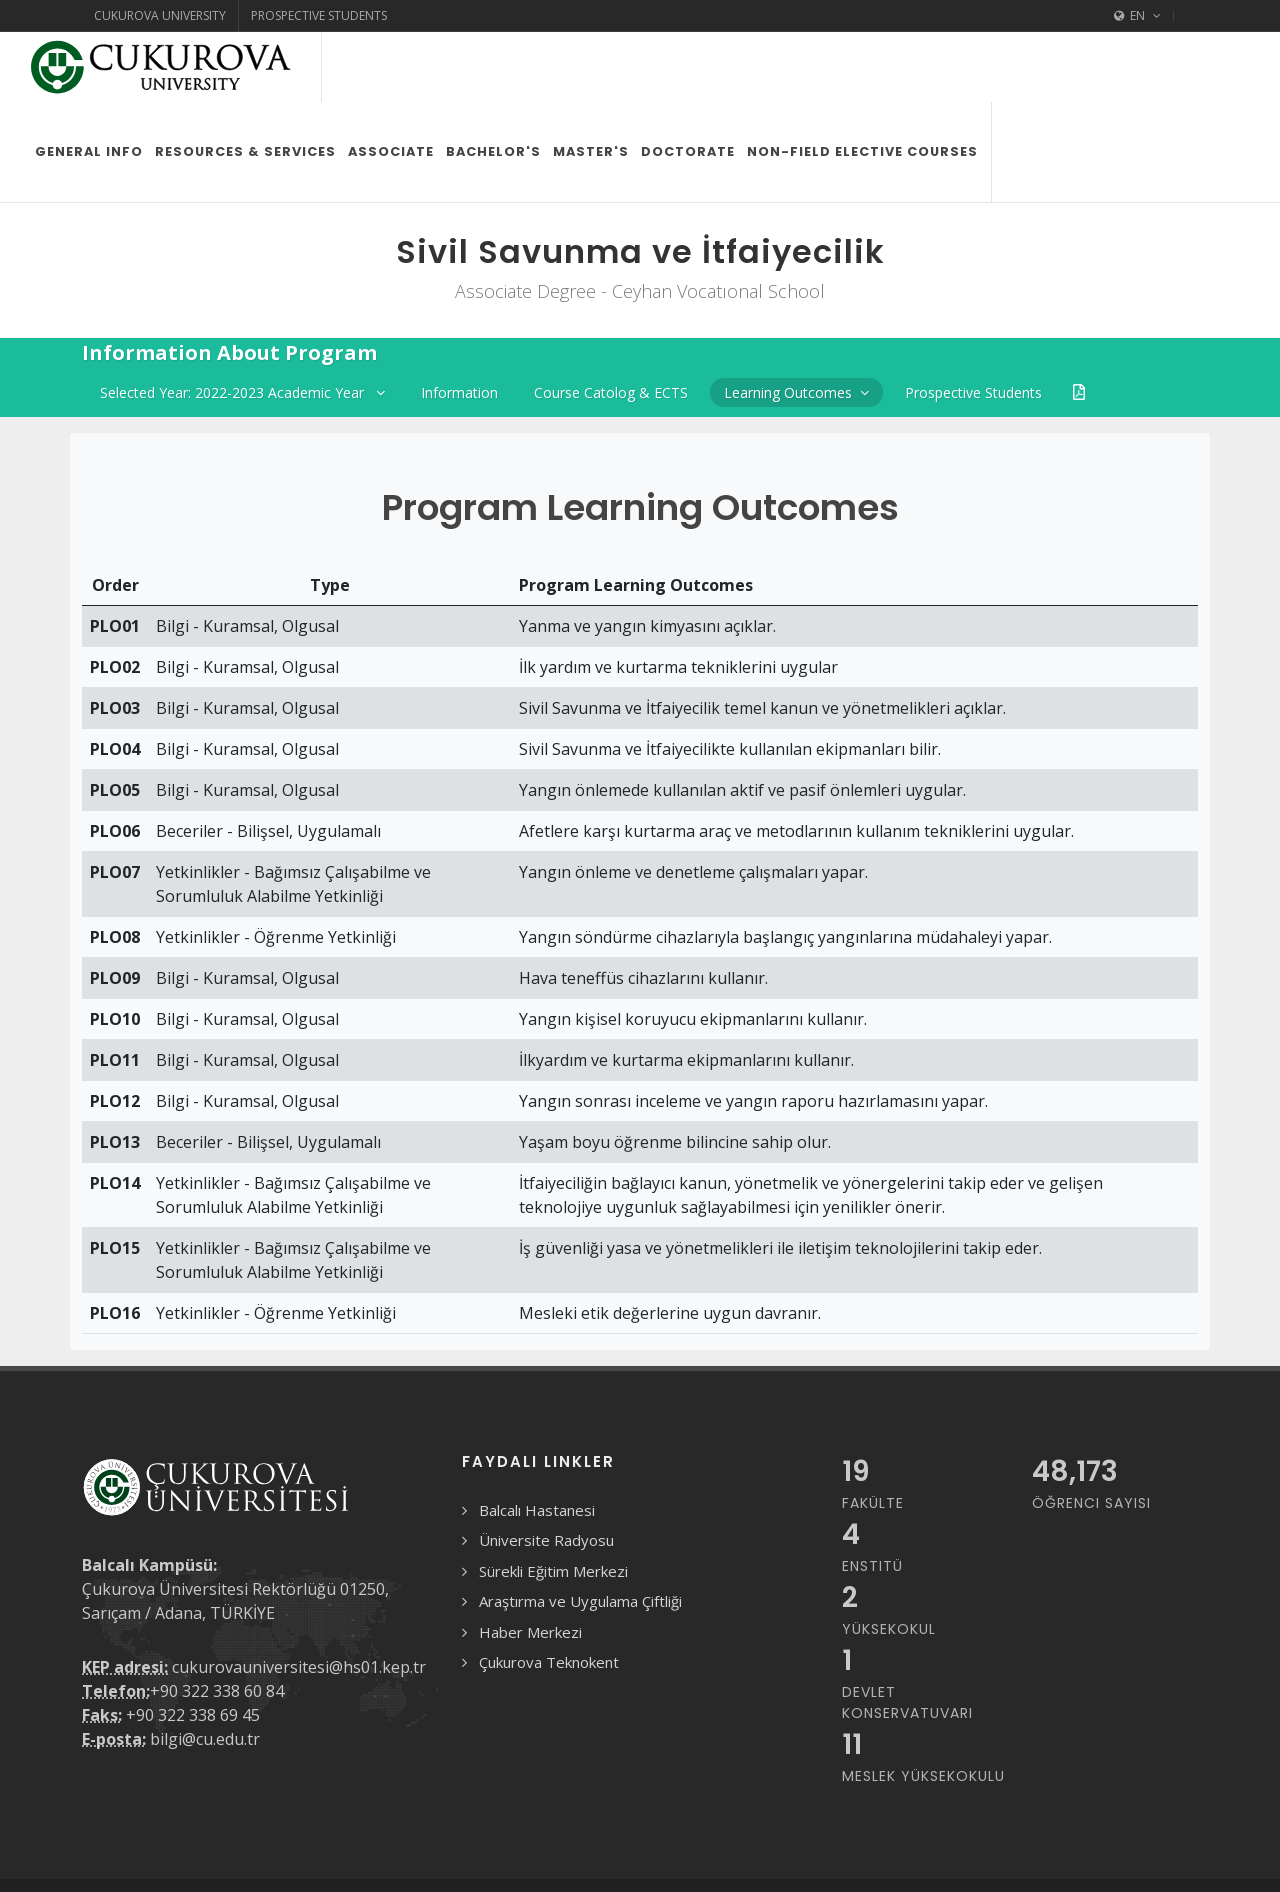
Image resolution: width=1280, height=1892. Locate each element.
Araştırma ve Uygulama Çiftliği (580, 1531)
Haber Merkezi (530, 1562)
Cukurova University (160, 15)
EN (1137, 16)
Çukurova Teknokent (549, 1592)
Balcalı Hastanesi (537, 1440)
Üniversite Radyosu (546, 1470)
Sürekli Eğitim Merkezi (553, 1501)
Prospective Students (319, 15)
